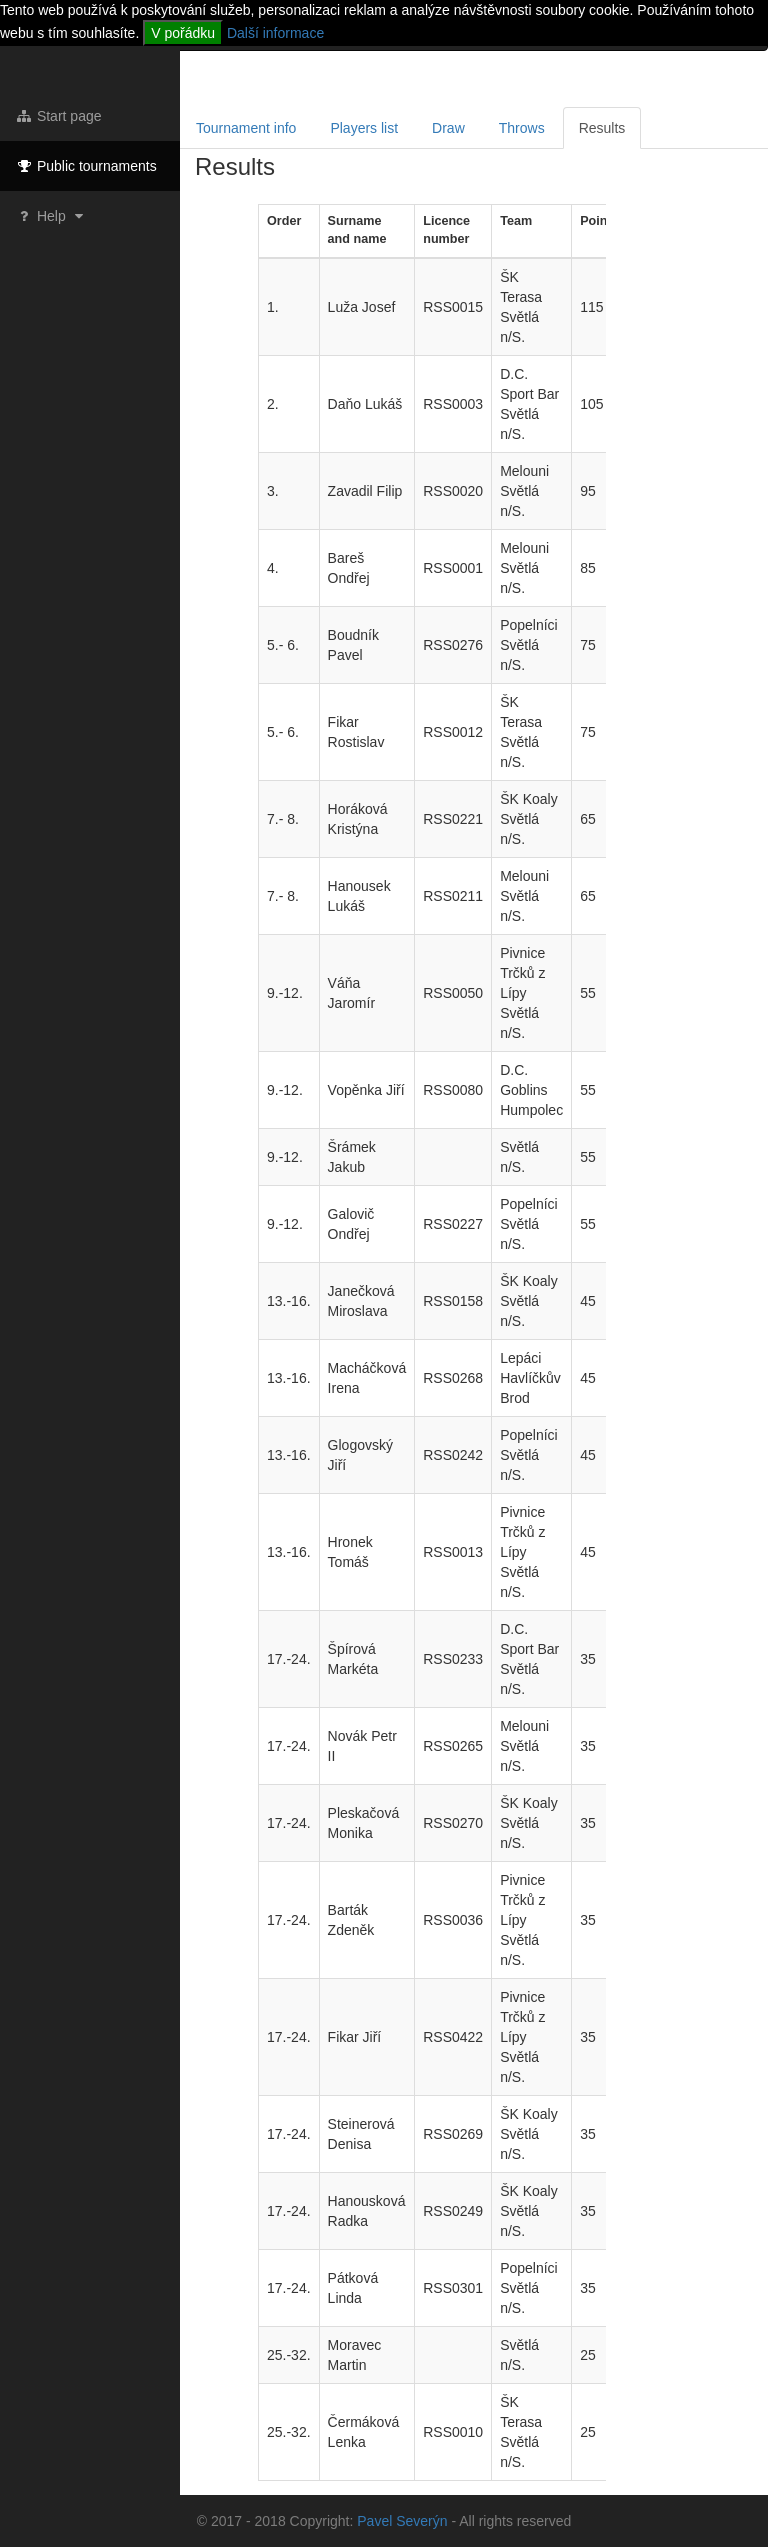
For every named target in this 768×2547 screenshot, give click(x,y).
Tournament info (246, 128)
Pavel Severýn (402, 2521)
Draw (448, 128)
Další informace (275, 33)
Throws (522, 128)
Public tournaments (86, 166)
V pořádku (183, 33)
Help (51, 216)
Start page (58, 116)
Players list (364, 128)
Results (602, 128)
